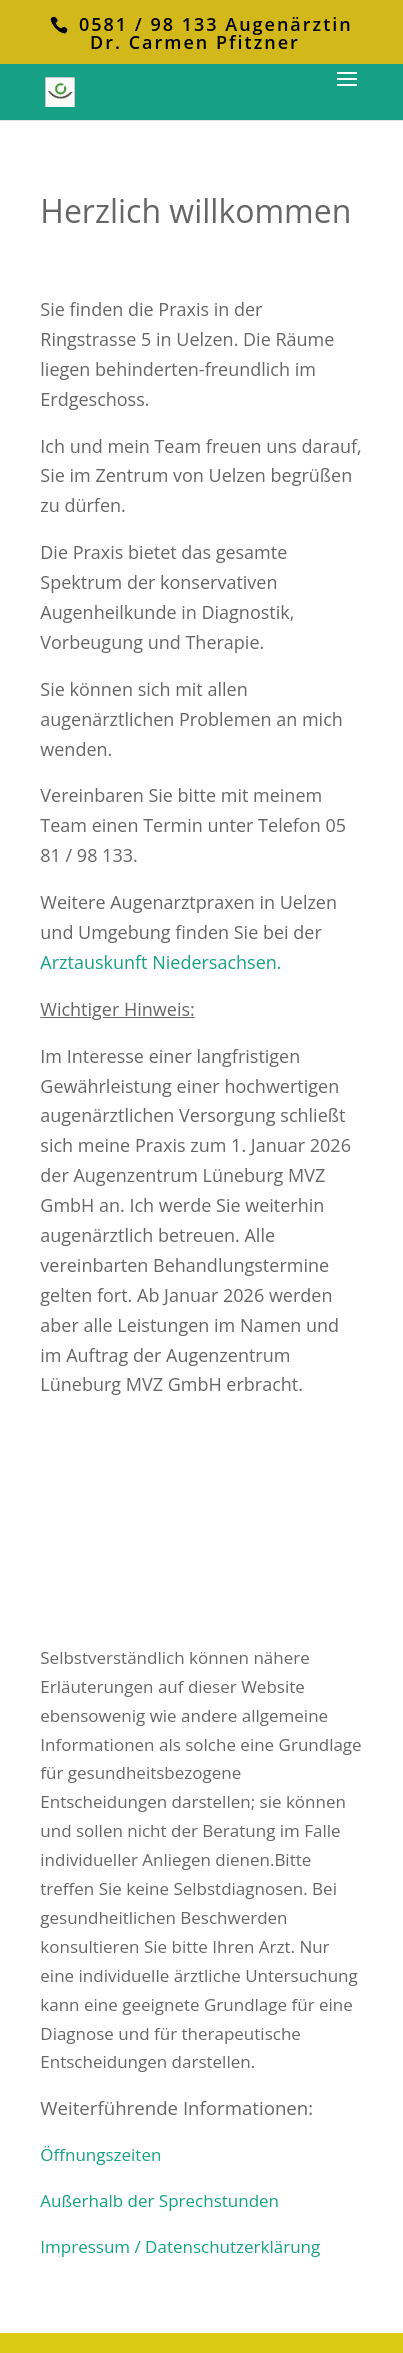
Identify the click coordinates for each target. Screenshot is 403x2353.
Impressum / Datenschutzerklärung (180, 2246)
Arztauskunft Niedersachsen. (160, 962)
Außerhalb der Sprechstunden (159, 2200)
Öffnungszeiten (100, 2154)
